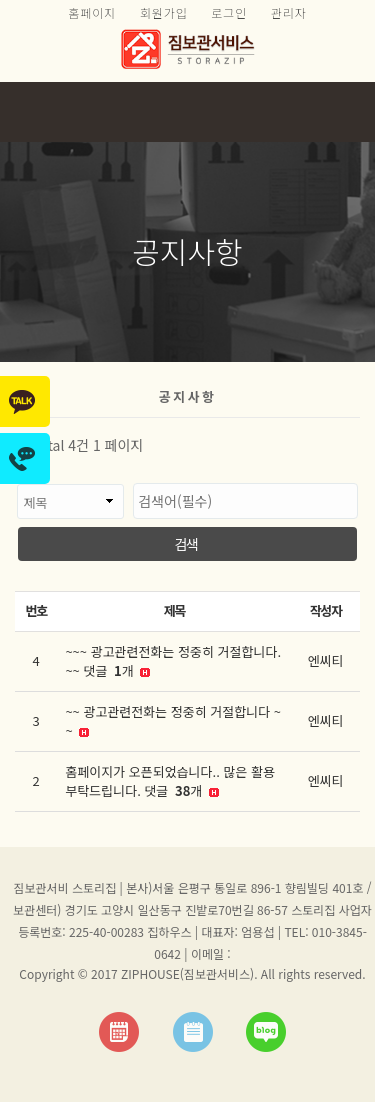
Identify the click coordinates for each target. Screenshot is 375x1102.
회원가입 (164, 12)
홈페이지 (92, 12)
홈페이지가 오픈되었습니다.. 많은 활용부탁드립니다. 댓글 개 (170, 781)
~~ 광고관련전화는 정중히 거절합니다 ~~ (173, 721)
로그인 (229, 12)
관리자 (289, 12)
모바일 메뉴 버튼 (350, 112)
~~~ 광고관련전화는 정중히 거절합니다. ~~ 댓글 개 (173, 661)
